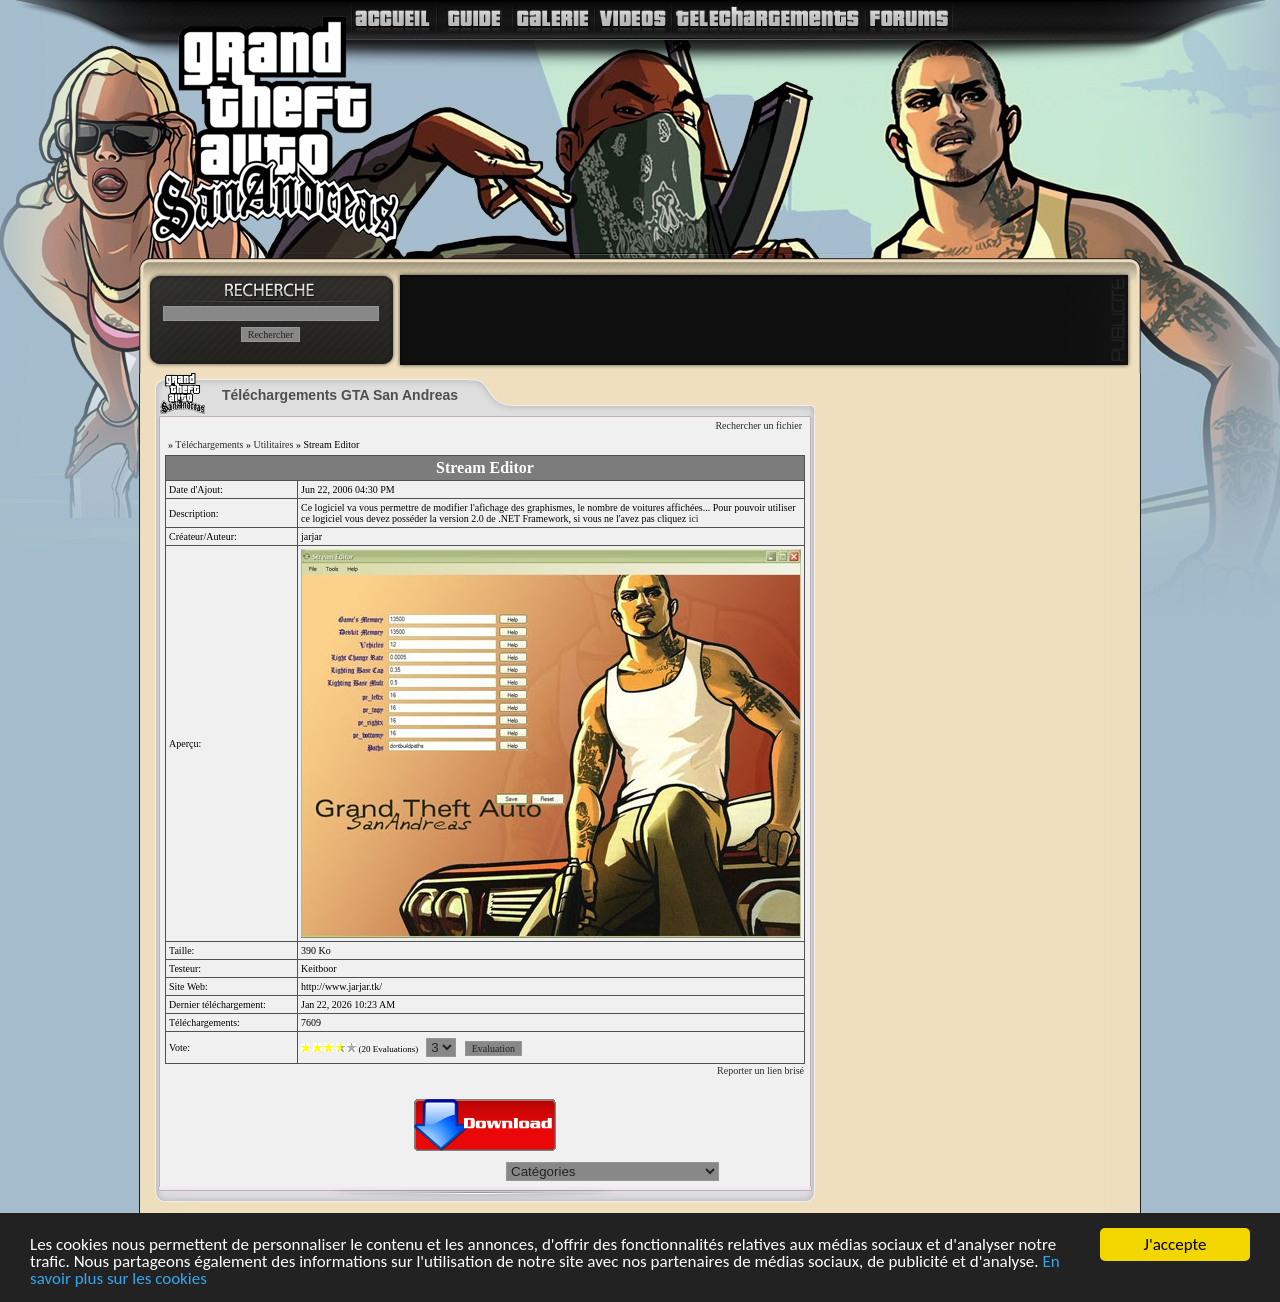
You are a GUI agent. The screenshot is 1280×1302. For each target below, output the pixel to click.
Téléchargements (209, 444)
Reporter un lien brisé (760, 1070)
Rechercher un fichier (758, 425)
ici (694, 518)
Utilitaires (273, 444)
